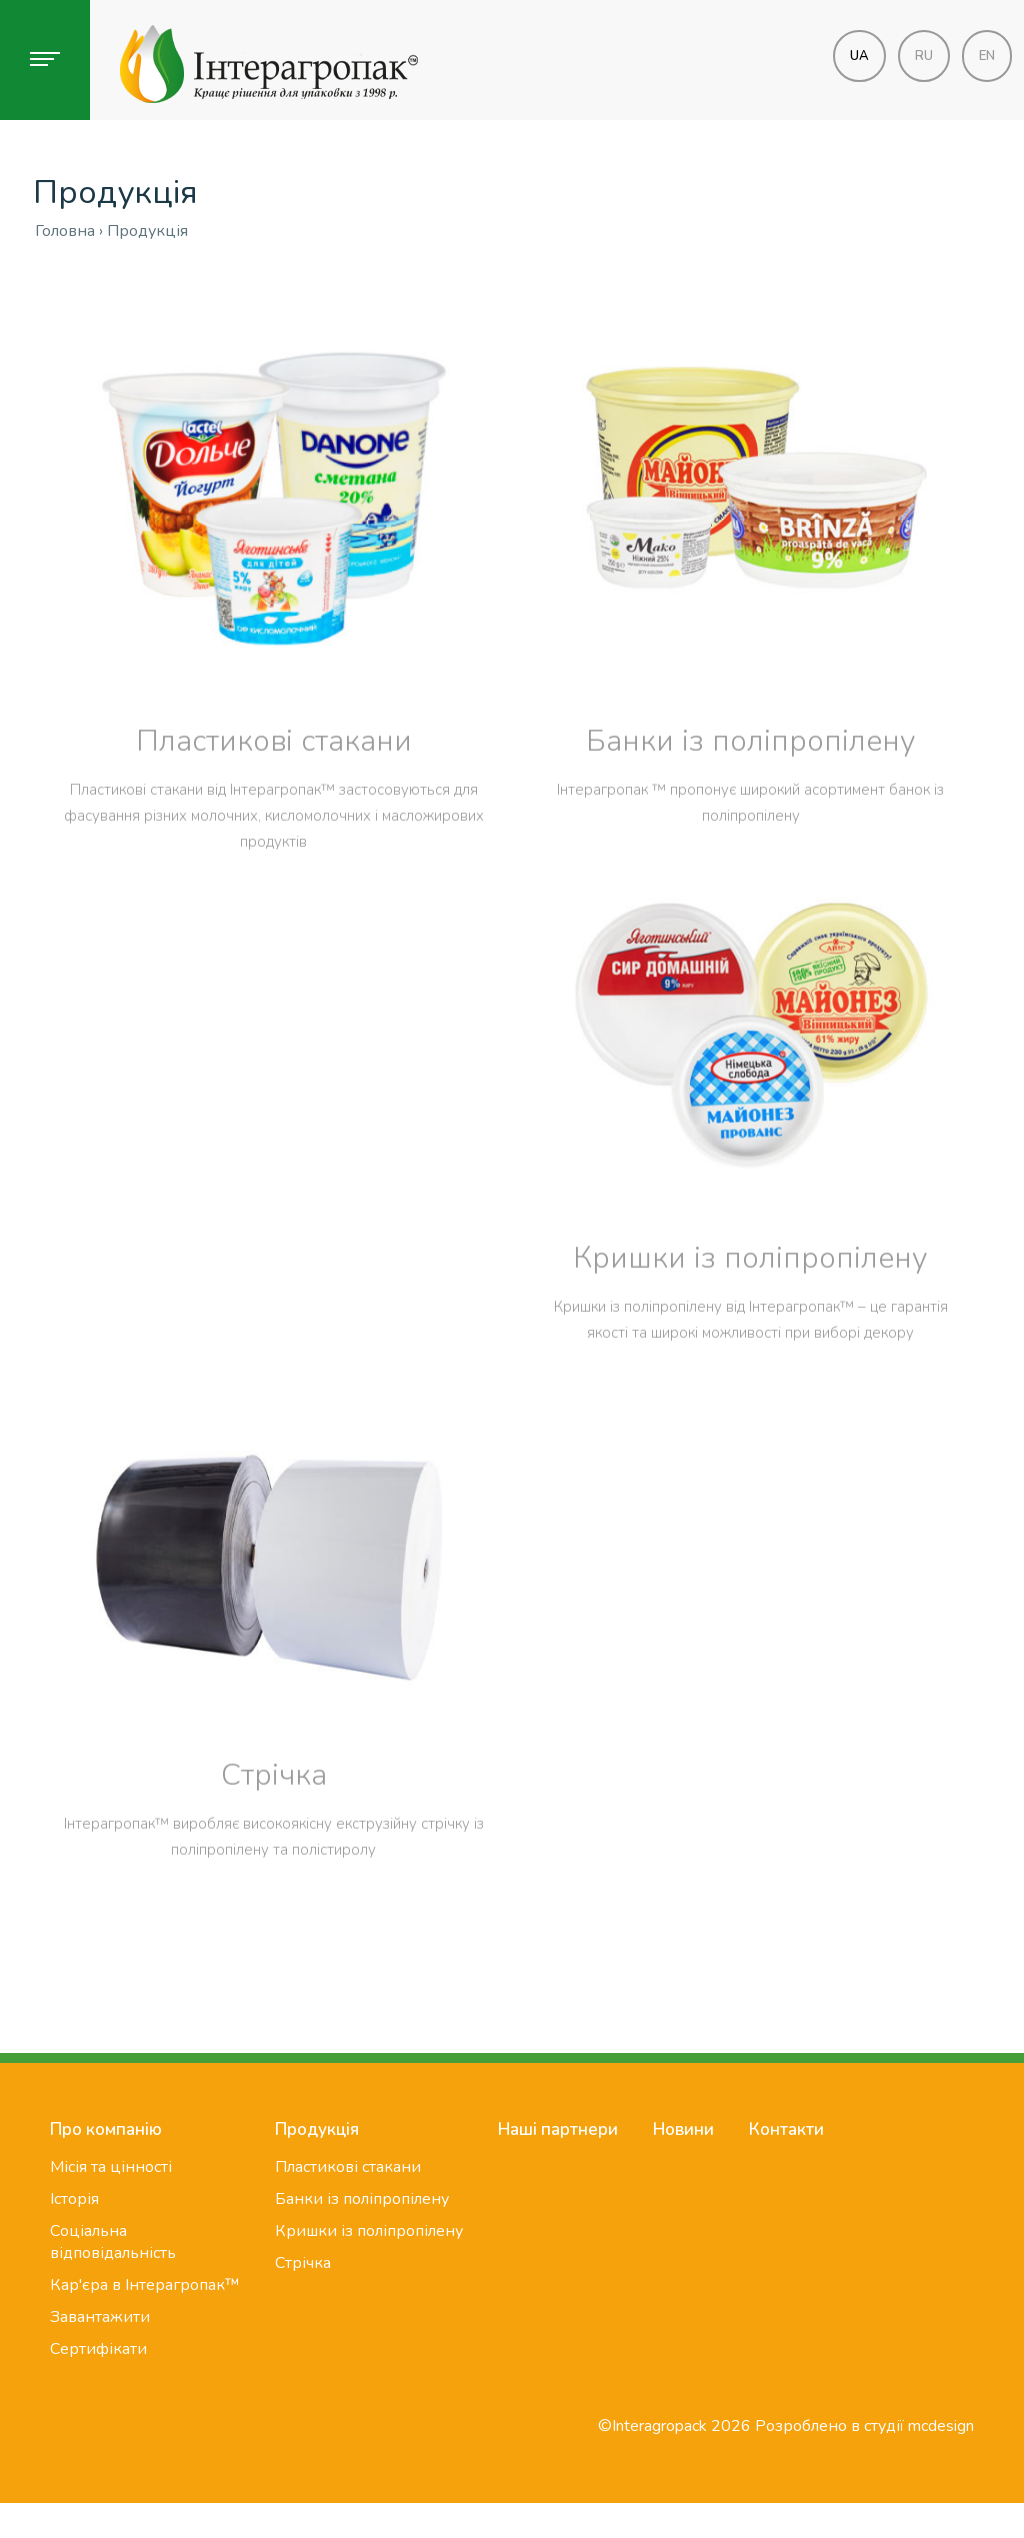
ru (924, 56)
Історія (74, 2199)
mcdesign (941, 2426)
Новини (683, 2129)
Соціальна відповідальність (113, 2242)
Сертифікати (98, 2349)
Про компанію (106, 2129)
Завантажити (100, 2317)
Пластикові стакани (274, 797)
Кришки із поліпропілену (750, 1314)
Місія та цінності (111, 2167)
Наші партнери (558, 2129)
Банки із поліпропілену (751, 797)
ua (859, 56)
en (987, 56)
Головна (65, 231)
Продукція (317, 2129)
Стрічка (274, 1831)
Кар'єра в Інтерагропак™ (145, 2285)
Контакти (786, 2129)
